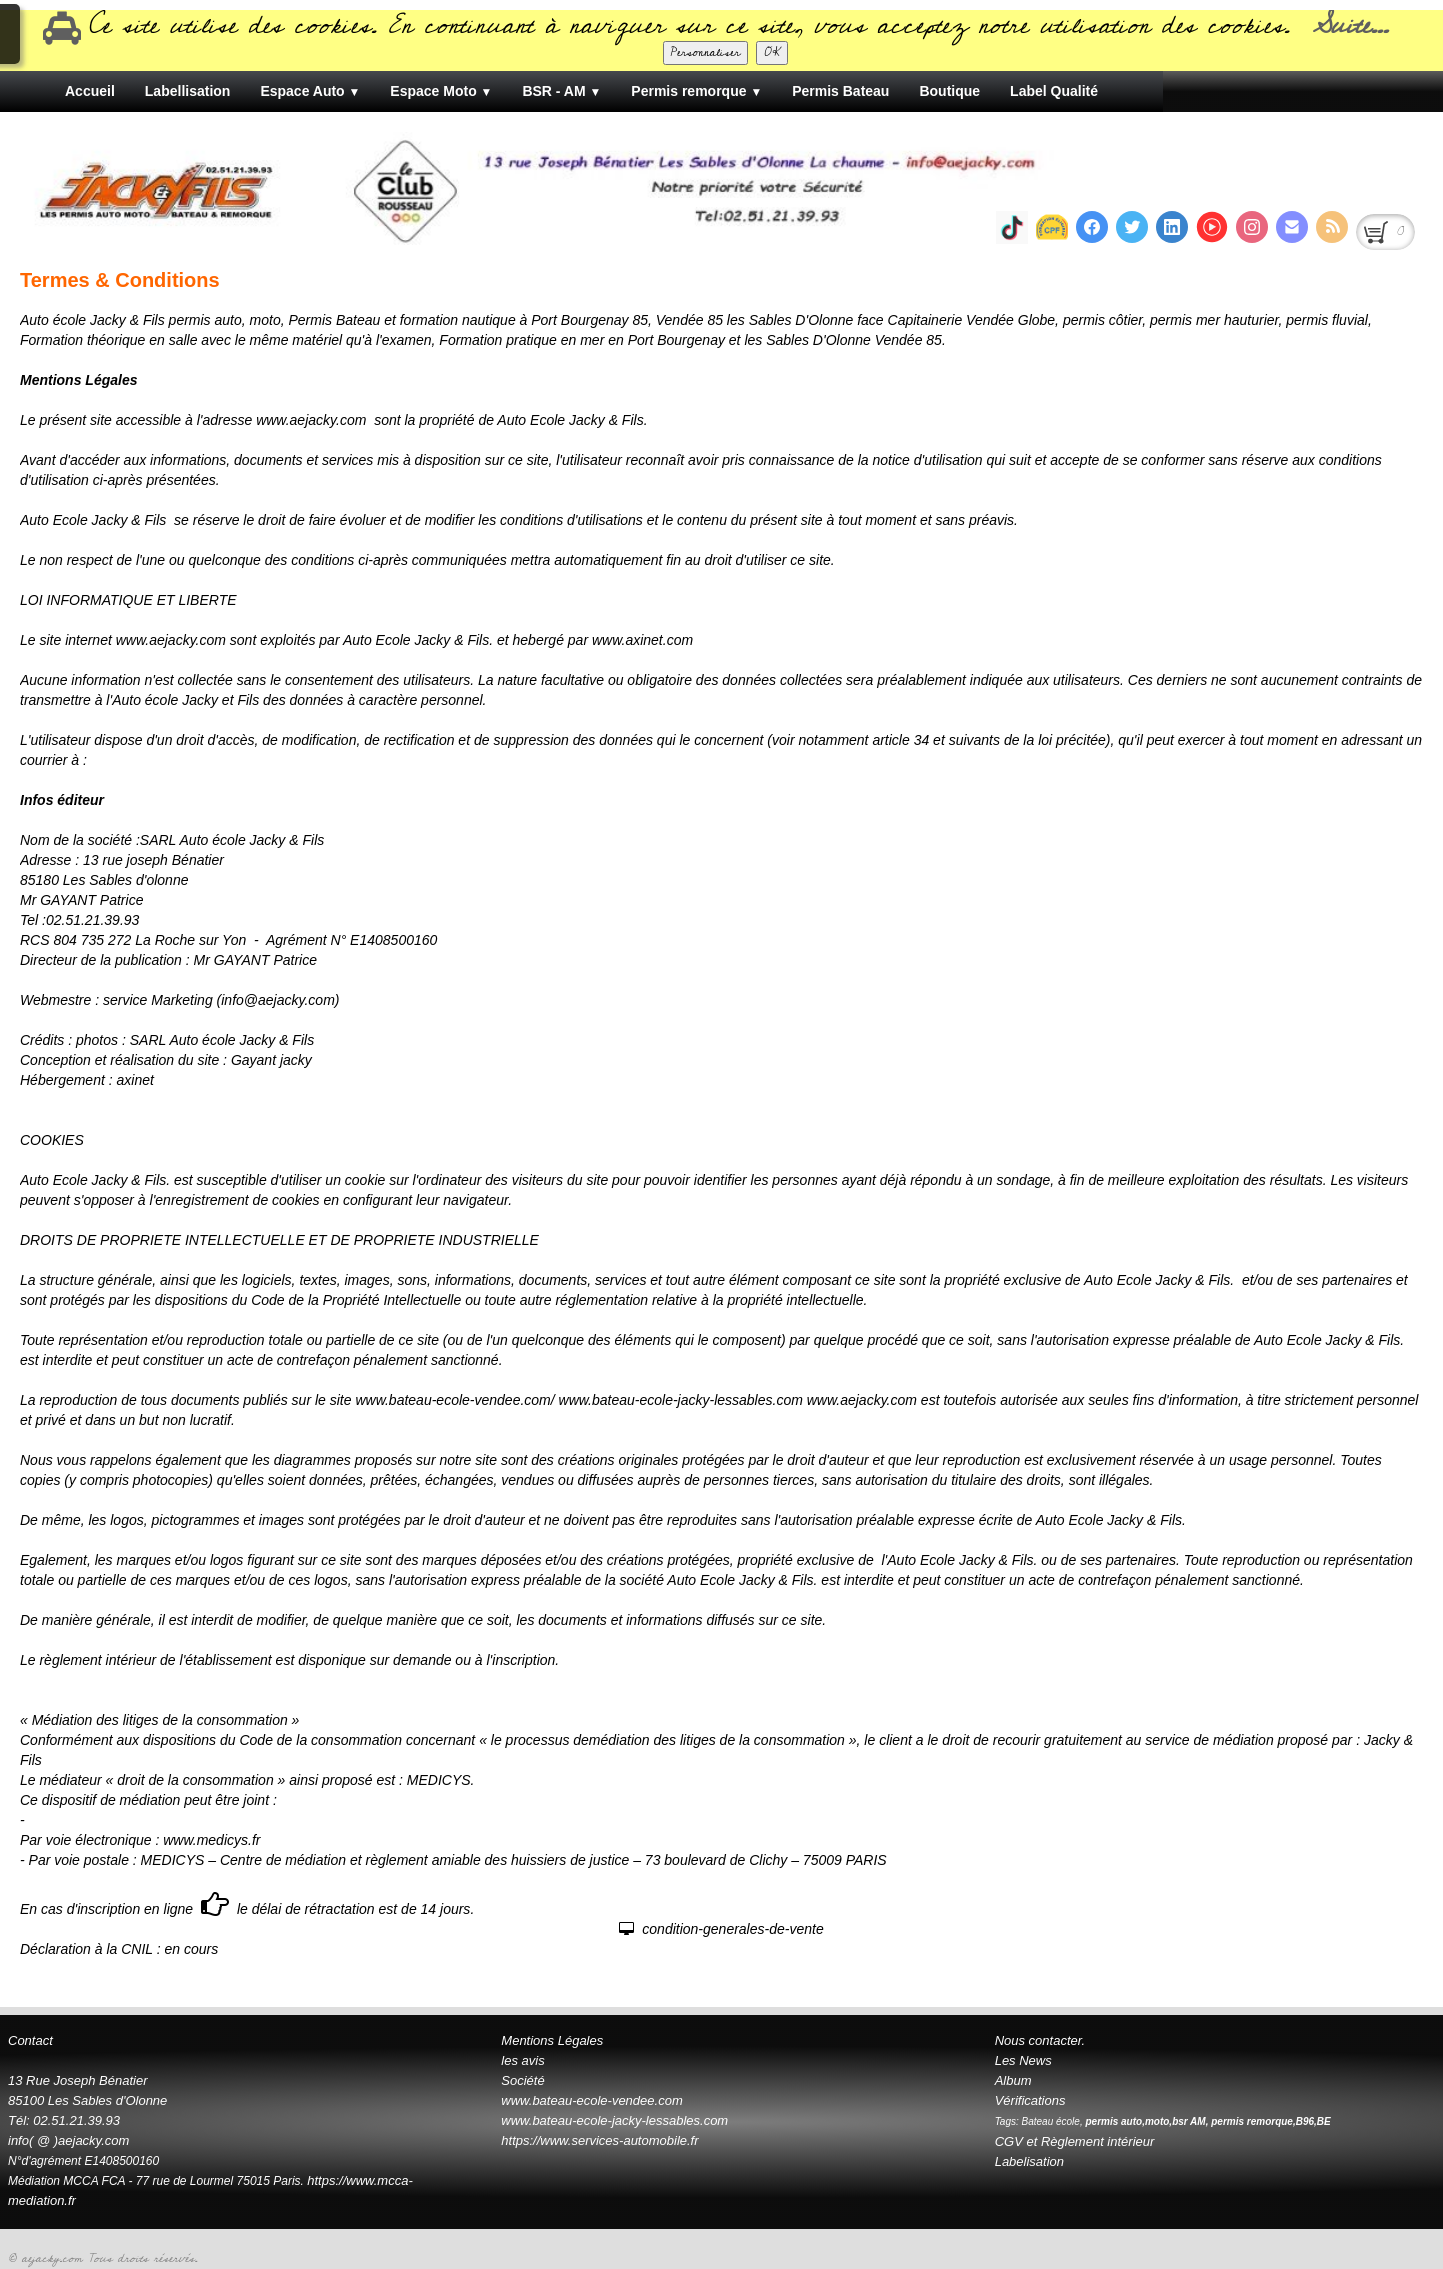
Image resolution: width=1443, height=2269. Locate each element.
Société (522, 2080)
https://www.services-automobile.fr (599, 2140)
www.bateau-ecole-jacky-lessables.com (614, 2120)
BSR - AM (561, 91)
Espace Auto (310, 91)
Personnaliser (706, 52)
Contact (30, 2040)
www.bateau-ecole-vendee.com (591, 2100)
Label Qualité (1054, 91)
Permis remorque (696, 91)
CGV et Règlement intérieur (1075, 2141)
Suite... (1350, 25)
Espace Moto (441, 91)
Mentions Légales (552, 2040)
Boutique (949, 91)
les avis (522, 2060)
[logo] (801, 179)
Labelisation (1029, 2161)
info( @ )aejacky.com (68, 2140)
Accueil (90, 91)
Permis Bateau (840, 91)
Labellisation (188, 91)
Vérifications (1030, 2100)
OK (772, 52)
